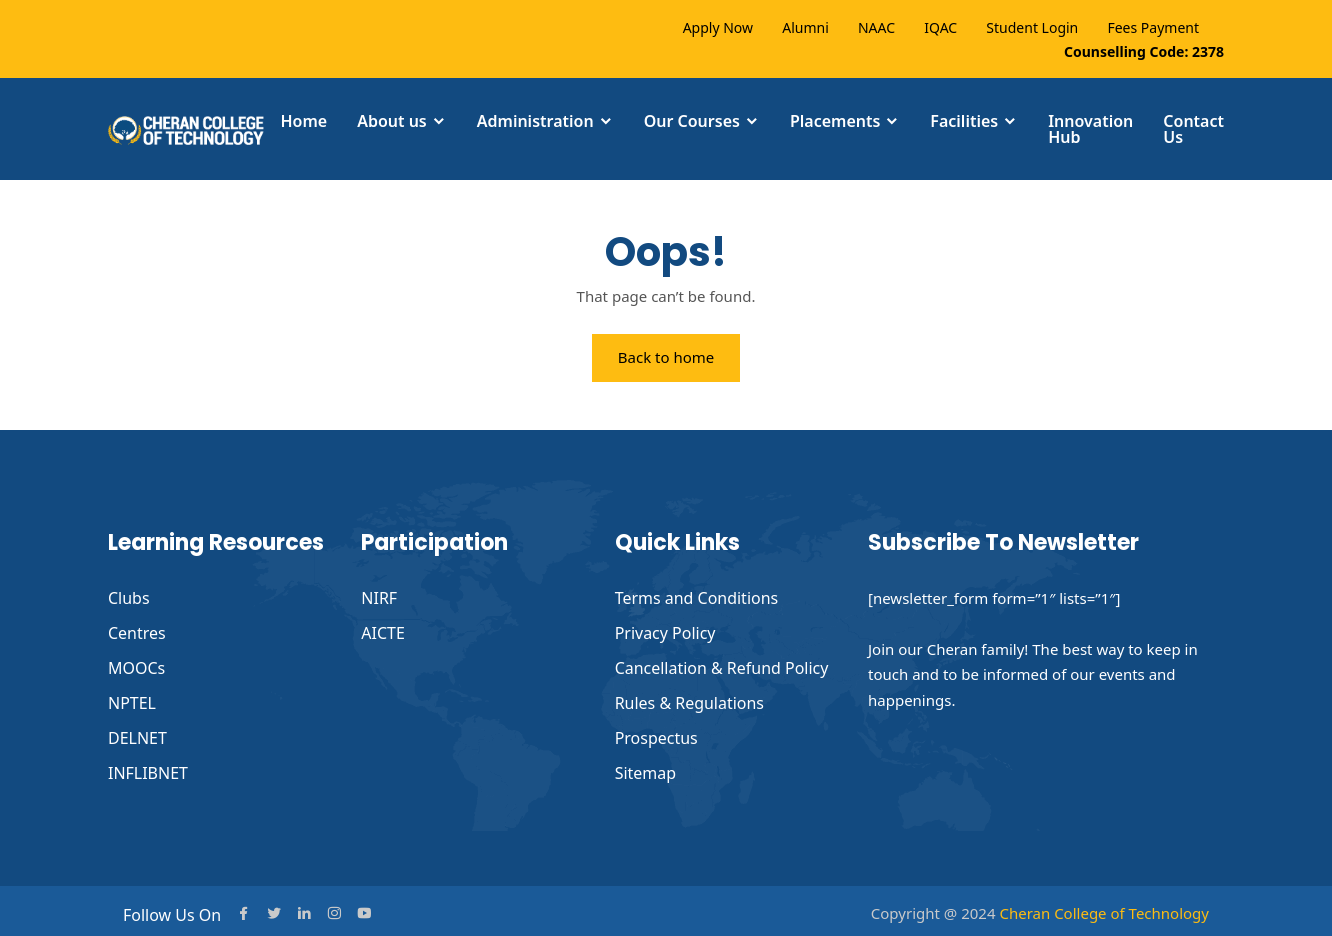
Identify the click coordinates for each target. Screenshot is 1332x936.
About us (392, 121)
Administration (535, 121)
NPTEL (132, 700)
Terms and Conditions (697, 598)
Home (303, 121)
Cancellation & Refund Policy (722, 666)
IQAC (940, 27)
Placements (835, 121)
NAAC (876, 27)
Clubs (129, 598)
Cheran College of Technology (1104, 907)
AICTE (383, 632)
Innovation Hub (1090, 129)
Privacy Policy (665, 632)
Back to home (666, 358)
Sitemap (646, 768)
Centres (137, 632)
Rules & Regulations (690, 700)
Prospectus (656, 734)
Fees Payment (1153, 27)
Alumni (805, 27)
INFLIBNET (148, 768)
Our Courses (692, 121)
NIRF (379, 598)
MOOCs (136, 666)
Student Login (1032, 27)
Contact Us (1193, 129)
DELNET (137, 734)
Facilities (964, 121)
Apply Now (718, 27)
